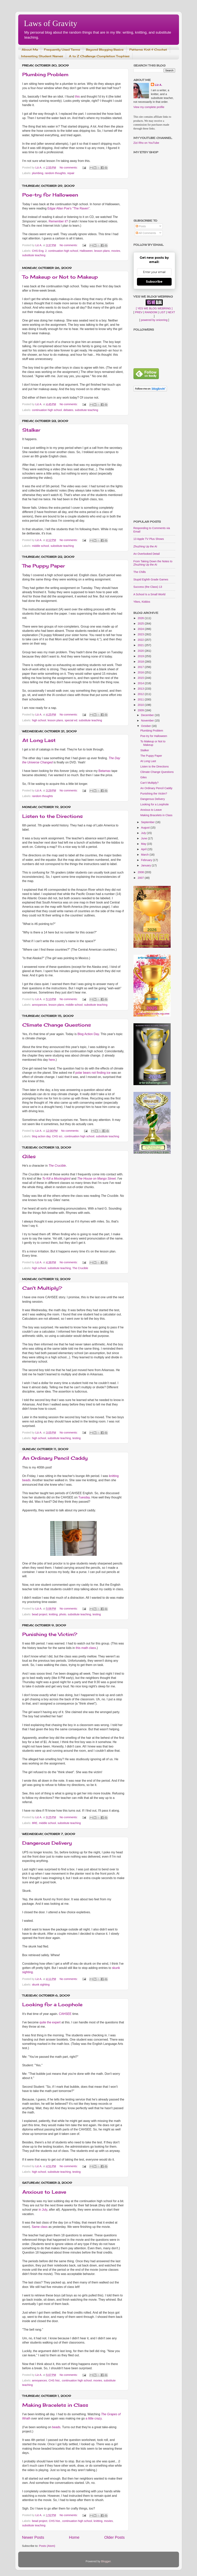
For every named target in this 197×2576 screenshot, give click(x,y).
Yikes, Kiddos (141, 601)
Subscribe (154, 281)
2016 (141, 672)
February (147, 860)
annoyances (39, 1004)
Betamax (104, 770)
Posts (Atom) (47, 2545)
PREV (139, 312)
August (146, 827)
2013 (141, 688)
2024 (141, 628)
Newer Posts (33, 2537)
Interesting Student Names (42, 56)
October (146, 725)
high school (39, 720)
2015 (141, 677)
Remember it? (58, 221)
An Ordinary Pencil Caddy (55, 1458)
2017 (141, 667)
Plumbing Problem (45, 74)
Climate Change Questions (56, 1025)
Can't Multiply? (42, 1288)
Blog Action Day (88, 1034)
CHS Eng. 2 (39, 250)
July (144, 833)
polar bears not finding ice (92, 1072)
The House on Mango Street (96, 1178)
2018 (141, 661)
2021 (141, 645)
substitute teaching (34, 255)
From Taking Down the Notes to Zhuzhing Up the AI (152, 563)
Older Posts (114, 2537)
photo (62, 1614)
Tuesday (84, 1497)
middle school (40, 545)
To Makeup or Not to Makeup (60, 277)
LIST (162, 312)
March (145, 854)
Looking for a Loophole (52, 2004)
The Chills (139, 571)
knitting (53, 1614)
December (148, 715)
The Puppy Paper (43, 566)
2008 (141, 872)
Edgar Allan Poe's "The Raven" (68, 208)
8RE (34, 1823)
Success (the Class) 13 (147, 586)
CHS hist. (54, 2380)
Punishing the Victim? (49, 1634)
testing (76, 1438)
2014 (141, 683)
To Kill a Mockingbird (56, 1178)
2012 (141, 694)
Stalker (31, 430)
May (144, 843)
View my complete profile (148, 107)
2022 (141, 639)
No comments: (69, 167)
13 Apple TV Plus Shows (148, 538)
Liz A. (158, 84)
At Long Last (39, 740)
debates (68, 410)
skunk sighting (41, 1984)
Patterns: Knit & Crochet (148, 49)
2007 (141, 877)
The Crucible (57, 1165)
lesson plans (102, 250)
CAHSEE (65, 2013)
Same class (40, 2226)
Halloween (86, 250)
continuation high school (63, 250)
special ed (71, 720)
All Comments (146, 233)
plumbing (37, 173)
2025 (141, 623)
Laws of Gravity (50, 23)
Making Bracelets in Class (55, 2405)
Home (74, 2537)
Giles (29, 1156)
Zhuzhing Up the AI (145, 546)
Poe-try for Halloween (50, 195)
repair (70, 173)
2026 (141, 618)
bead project (39, 1614)
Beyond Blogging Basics (104, 49)
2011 (141, 699)
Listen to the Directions (52, 816)
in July (43, 2209)
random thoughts (55, 173)
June (144, 838)
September (148, 822)
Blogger (106, 2561)
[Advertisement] (154, 456)
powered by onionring (154, 320)
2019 (141, 656)
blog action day (41, 1136)
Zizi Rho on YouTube (146, 142)
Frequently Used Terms (62, 49)
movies (115, 250)
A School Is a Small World (149, 594)
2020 (141, 650)
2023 (141, 634)
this (77, 96)
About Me (30, 49)
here (52, 1059)
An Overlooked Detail (146, 553)
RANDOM (151, 312)
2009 (141, 710)
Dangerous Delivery (47, 1843)
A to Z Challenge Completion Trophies (99, 56)
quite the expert (50, 2022)
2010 (141, 704)
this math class (86, 1648)
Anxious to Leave (44, 2192)
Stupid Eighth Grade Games (150, 579)
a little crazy (94, 2418)
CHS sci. (57, 1136)
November (148, 720)
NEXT (171, 312)
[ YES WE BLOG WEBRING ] (154, 308)
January (146, 865)
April (144, 849)
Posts (141, 226)
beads (56, 2427)
